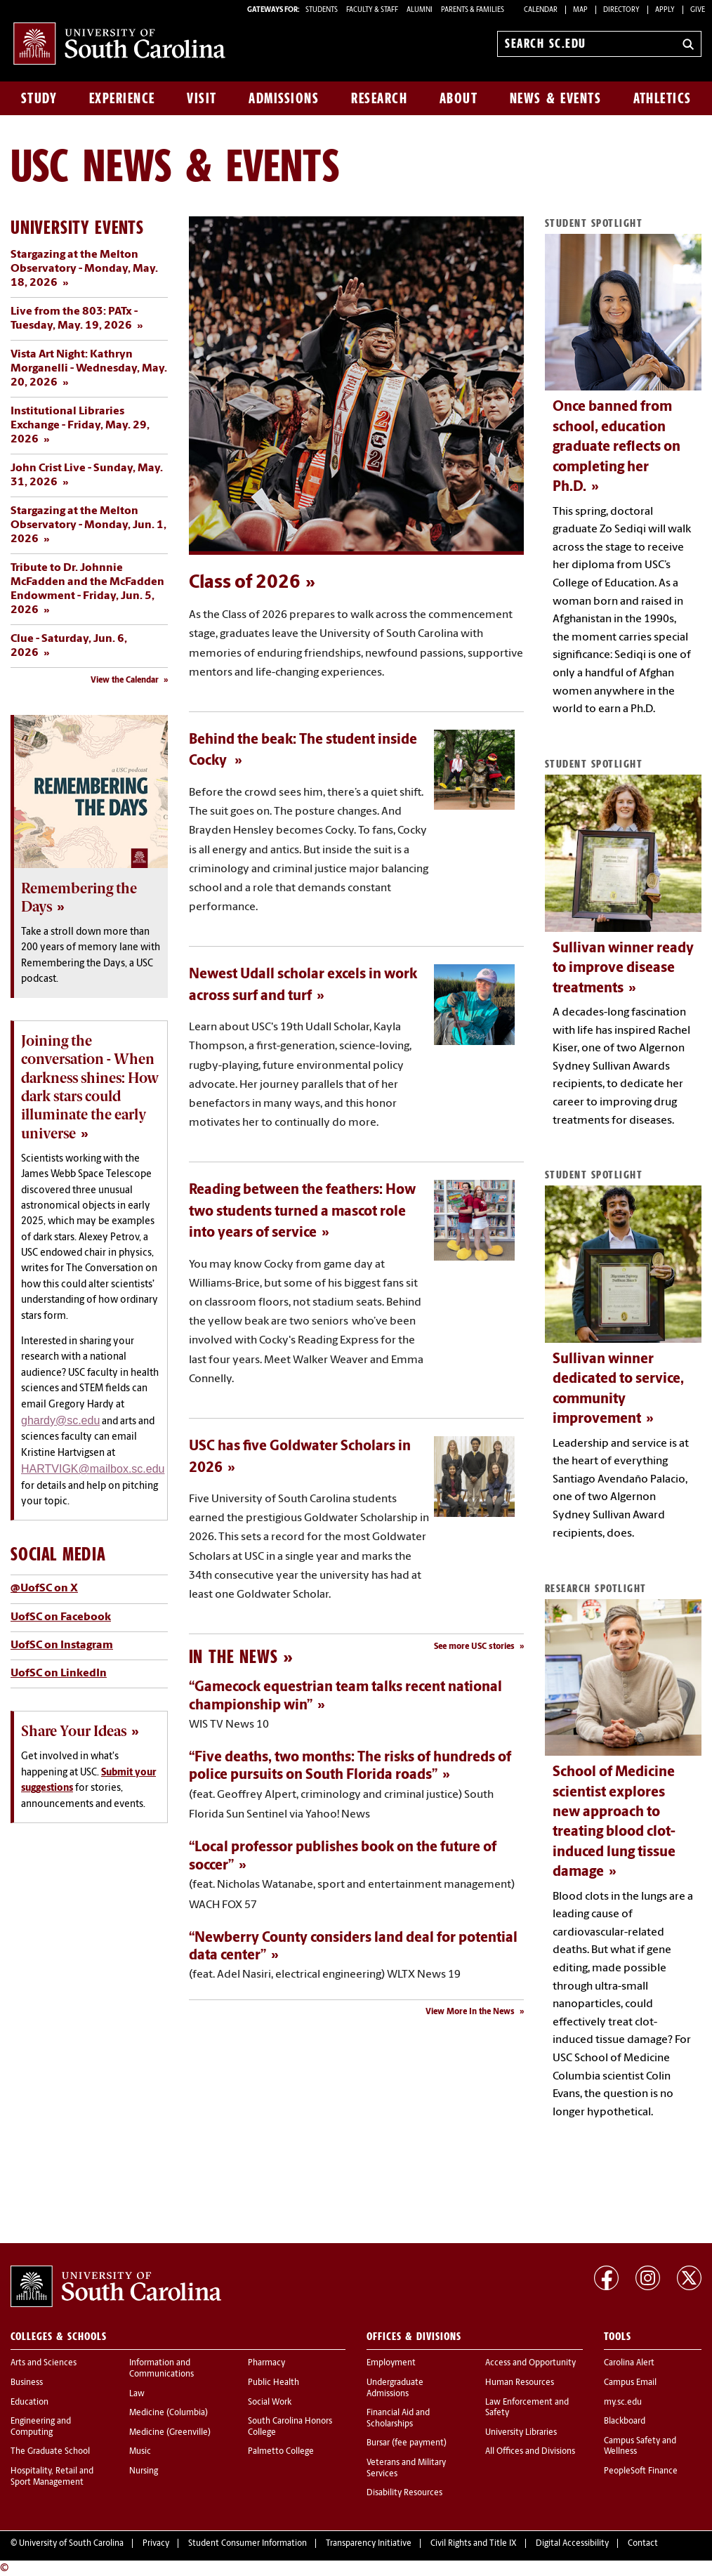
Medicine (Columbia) (168, 2413)
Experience (122, 98)
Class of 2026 (245, 583)
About (459, 98)
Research (379, 98)
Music (140, 2451)
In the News (233, 1656)
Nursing (143, 2471)
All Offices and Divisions (530, 2451)
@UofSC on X (44, 1588)
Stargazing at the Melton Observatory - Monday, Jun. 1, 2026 (88, 525)
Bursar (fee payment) (407, 2443)
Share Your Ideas (73, 1731)
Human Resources (519, 2383)
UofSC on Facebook (61, 1617)
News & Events (556, 98)
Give (697, 10)
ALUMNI (420, 10)
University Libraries (521, 2433)
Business (27, 2383)
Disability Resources (404, 2493)
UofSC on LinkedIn (59, 1673)
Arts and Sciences (44, 2363)
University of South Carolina (71, 2543)
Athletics (662, 98)
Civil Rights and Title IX (473, 2543)
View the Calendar (125, 680)
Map (580, 10)
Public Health (273, 2383)
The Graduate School (50, 2451)
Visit (202, 98)
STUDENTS (322, 10)
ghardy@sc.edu (60, 1420)
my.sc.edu (623, 2402)
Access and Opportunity (530, 2363)
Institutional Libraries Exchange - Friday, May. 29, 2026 (80, 425)
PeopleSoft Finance (641, 2471)
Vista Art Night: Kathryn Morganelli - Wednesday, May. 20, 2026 (89, 368)
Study (39, 98)
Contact (643, 2543)
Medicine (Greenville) (170, 2433)
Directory (621, 10)
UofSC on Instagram (62, 1645)
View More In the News (470, 2012)
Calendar (541, 10)
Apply (665, 10)
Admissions (284, 98)
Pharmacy (266, 2363)
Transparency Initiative (368, 2543)
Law (137, 2394)
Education (29, 2402)
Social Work (269, 2402)
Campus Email (630, 2383)
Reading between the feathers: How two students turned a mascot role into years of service (302, 1211)
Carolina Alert (629, 2363)
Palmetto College (281, 2451)
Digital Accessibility (572, 2543)
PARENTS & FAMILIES (472, 10)
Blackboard (624, 2421)
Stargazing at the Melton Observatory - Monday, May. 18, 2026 (84, 269)
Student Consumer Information (247, 2543)
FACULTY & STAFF (372, 10)
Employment (391, 2363)
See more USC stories (474, 1647)
